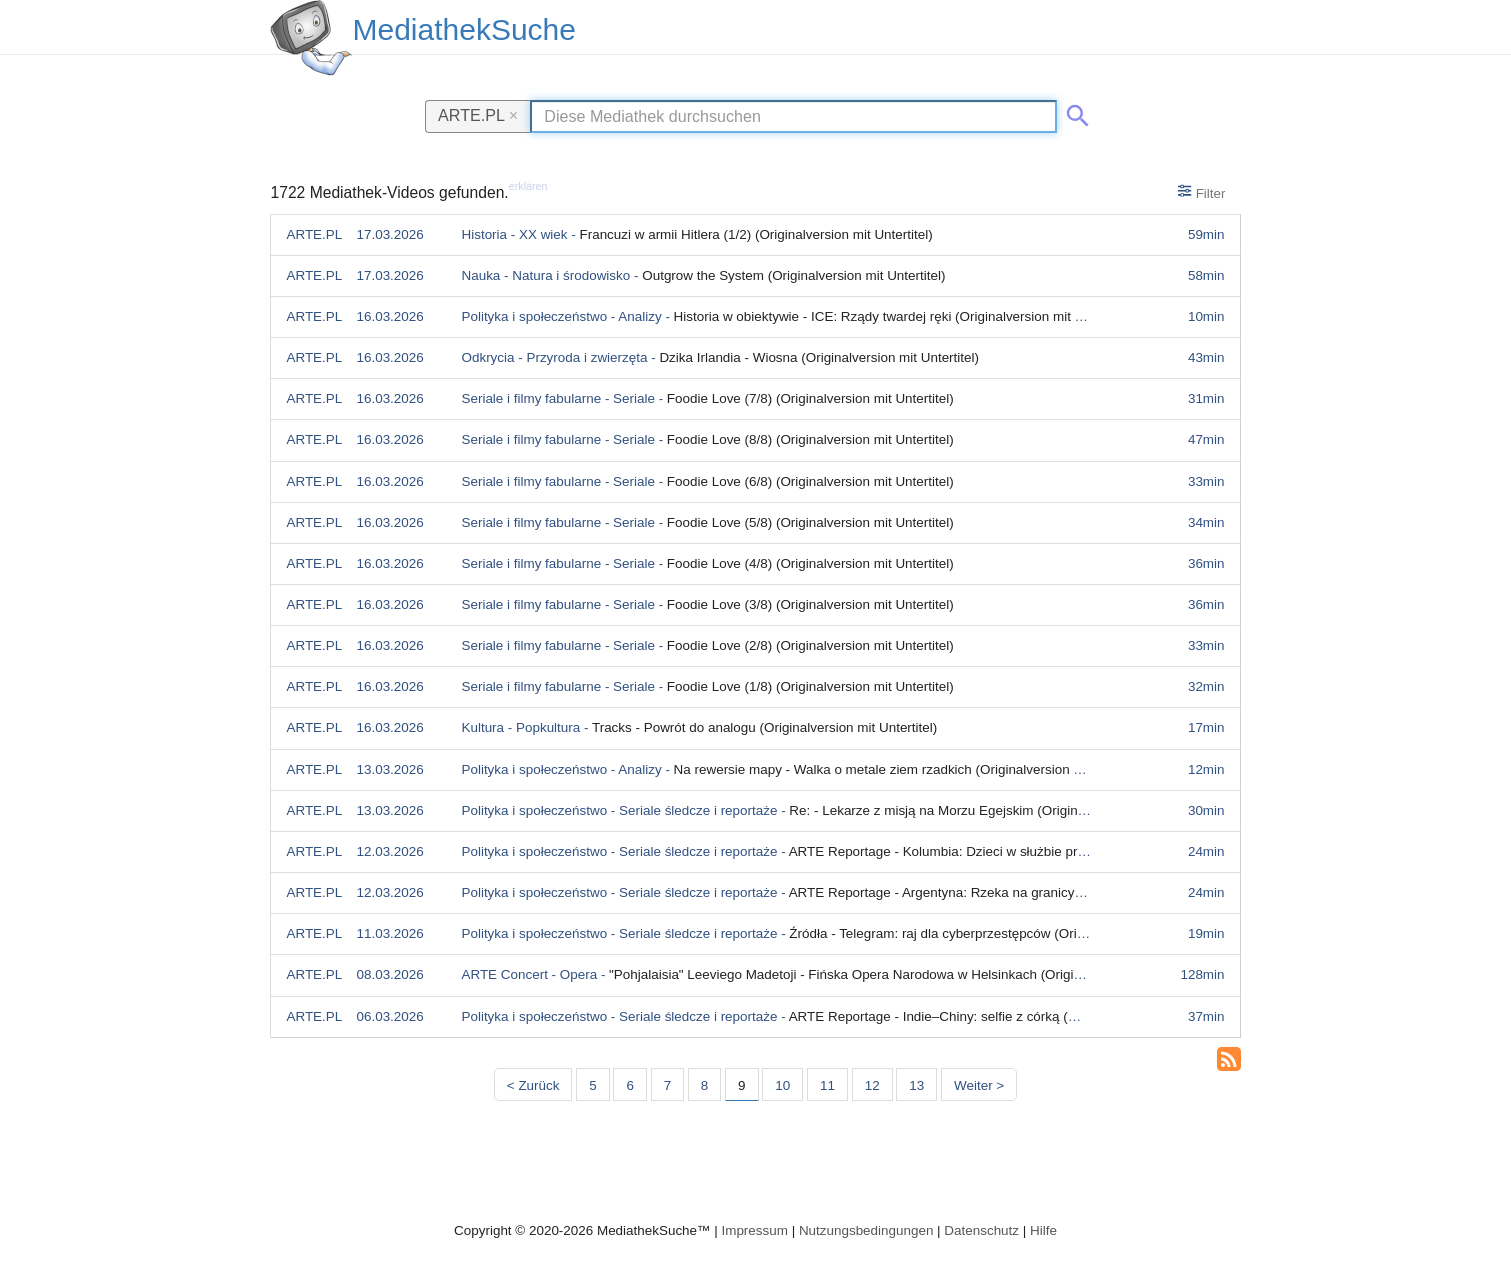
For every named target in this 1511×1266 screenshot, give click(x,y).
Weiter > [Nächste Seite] (979, 1085)
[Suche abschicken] (1074, 112)
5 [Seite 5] (592, 1085)
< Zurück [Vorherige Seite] (533, 1085)
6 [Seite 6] (629, 1085)
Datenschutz (981, 1230)
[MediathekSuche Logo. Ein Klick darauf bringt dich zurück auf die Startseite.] (311, 38)
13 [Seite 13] (916, 1085)
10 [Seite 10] (782, 1085)
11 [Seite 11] (827, 1085)
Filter (1201, 192)
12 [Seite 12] (872, 1085)
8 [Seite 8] (704, 1085)
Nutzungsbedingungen (866, 1230)
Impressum (754, 1230)
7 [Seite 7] (667, 1085)
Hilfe (1043, 1230)
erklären (528, 186)
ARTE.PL (478, 115)
